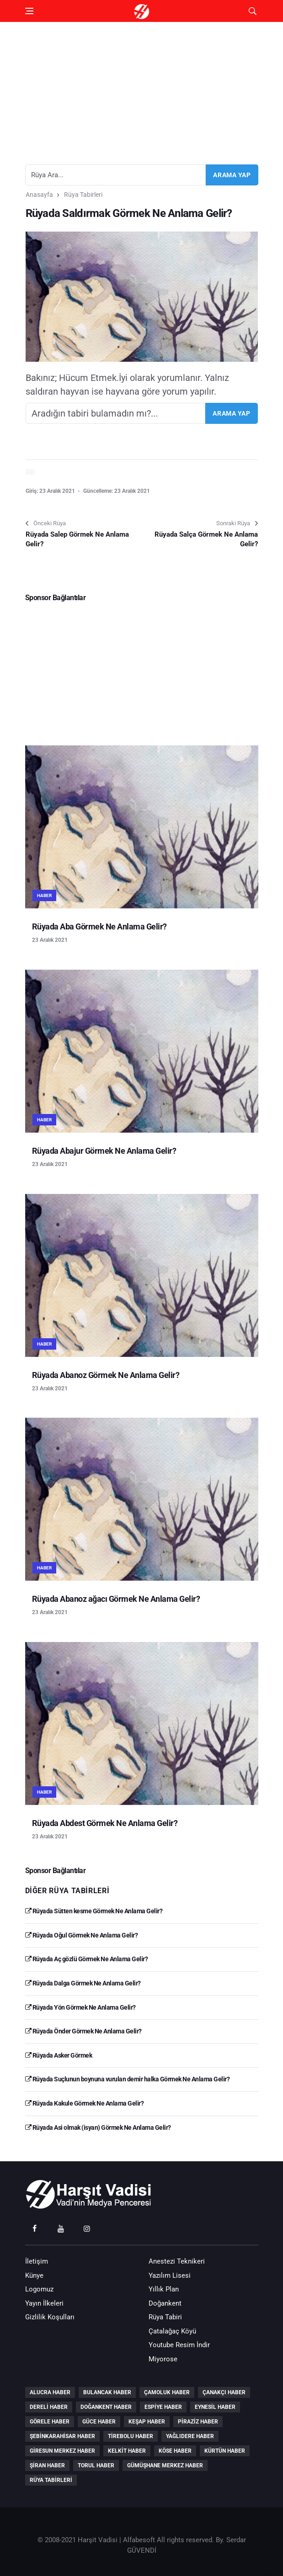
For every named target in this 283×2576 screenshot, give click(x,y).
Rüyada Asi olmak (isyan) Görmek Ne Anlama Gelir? (98, 2127)
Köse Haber (175, 2451)
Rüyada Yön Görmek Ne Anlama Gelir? (80, 2007)
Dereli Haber (49, 2407)
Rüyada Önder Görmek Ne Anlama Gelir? (83, 2031)
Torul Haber (96, 2465)
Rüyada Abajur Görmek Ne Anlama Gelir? (104, 1151)
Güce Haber (99, 2421)
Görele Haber (49, 2421)
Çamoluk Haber (167, 2392)
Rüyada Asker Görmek (58, 2055)
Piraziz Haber (198, 2421)
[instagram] (86, 2228)
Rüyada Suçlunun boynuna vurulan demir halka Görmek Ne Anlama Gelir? (127, 2079)
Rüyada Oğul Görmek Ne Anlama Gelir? (81, 1935)
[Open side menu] (29, 11)
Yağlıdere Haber (190, 2436)
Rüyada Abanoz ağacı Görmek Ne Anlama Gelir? (116, 1599)
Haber (44, 895)
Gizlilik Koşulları (50, 2317)
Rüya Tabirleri (83, 194)
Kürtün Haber (224, 2451)
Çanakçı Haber (224, 2392)
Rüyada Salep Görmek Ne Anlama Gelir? (77, 539)
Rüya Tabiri (165, 2317)
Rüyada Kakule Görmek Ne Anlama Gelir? (84, 2103)
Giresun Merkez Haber (62, 2451)
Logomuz (39, 2289)
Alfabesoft (139, 2540)
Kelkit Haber (127, 2451)
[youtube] (60, 2228)
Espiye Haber (163, 2407)
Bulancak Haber (107, 2392)
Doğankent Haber (106, 2407)
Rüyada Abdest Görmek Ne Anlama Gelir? (105, 1823)
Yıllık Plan (164, 2289)
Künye (34, 2275)
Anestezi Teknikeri (177, 2261)
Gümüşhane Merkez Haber (165, 2465)
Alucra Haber (50, 2392)
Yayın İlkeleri (44, 2303)
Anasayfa (39, 194)
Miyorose (163, 2359)
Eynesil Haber (215, 2407)
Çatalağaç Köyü (172, 2331)
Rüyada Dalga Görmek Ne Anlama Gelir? (83, 1983)
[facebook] (34, 2228)
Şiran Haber (47, 2465)
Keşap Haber (146, 2421)
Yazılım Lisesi (170, 2275)
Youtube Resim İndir (179, 2345)
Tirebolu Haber (130, 2436)
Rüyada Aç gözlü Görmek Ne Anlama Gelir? (86, 1959)
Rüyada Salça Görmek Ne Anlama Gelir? (206, 539)
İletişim (36, 2261)
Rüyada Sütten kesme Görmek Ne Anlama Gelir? (94, 1911)
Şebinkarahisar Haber (62, 2436)
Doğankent (165, 2303)
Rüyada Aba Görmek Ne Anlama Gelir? (99, 926)
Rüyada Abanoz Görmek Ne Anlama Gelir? (106, 1375)
